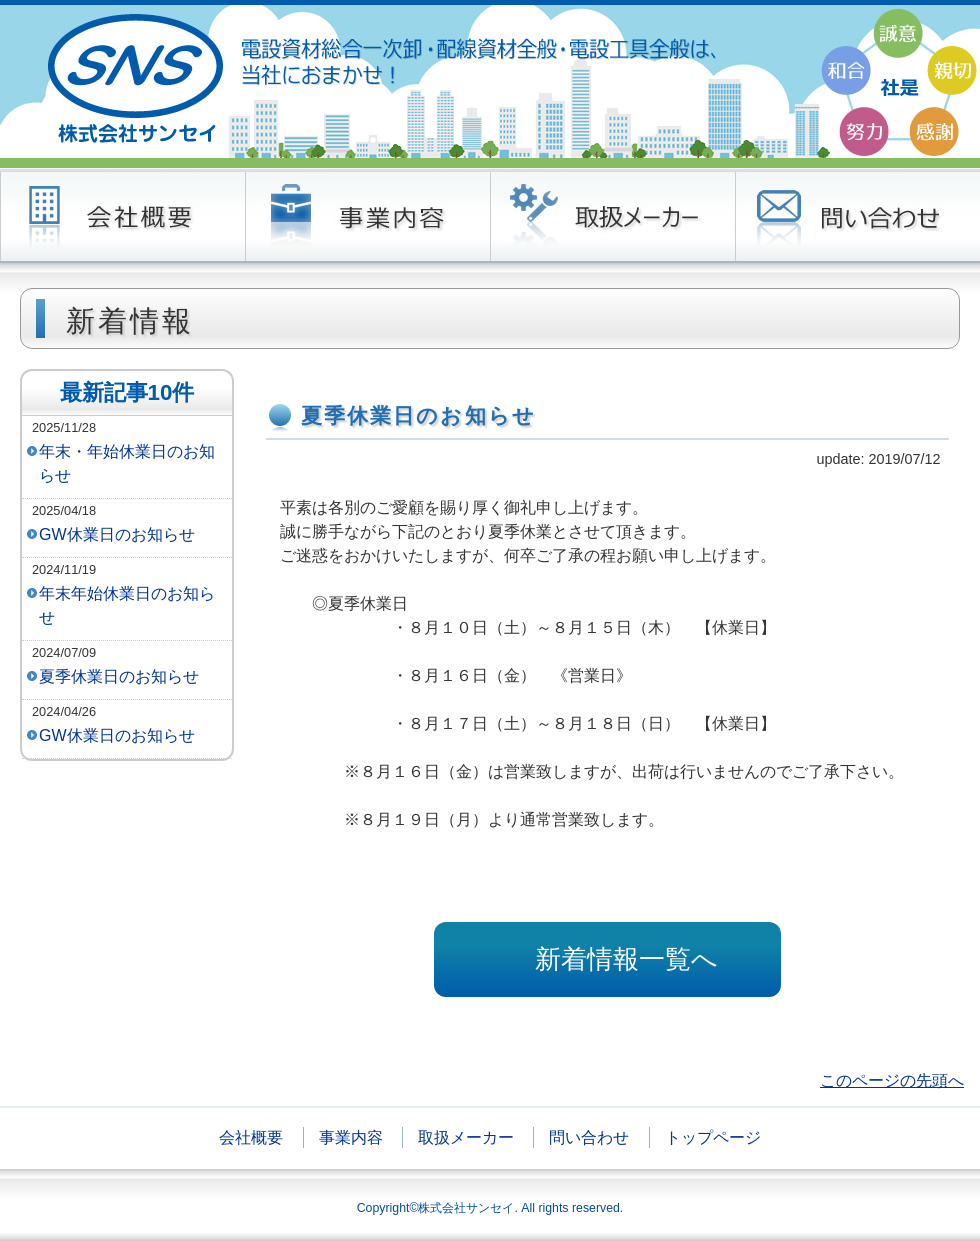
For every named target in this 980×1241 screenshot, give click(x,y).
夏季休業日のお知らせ (119, 676)
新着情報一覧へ (626, 959)
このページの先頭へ (892, 1080)
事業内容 (351, 1137)
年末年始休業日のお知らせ (127, 605)
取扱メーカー (466, 1137)
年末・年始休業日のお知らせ (127, 463)
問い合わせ (589, 1137)
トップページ (713, 1137)
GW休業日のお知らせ (117, 534)
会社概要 (251, 1137)
